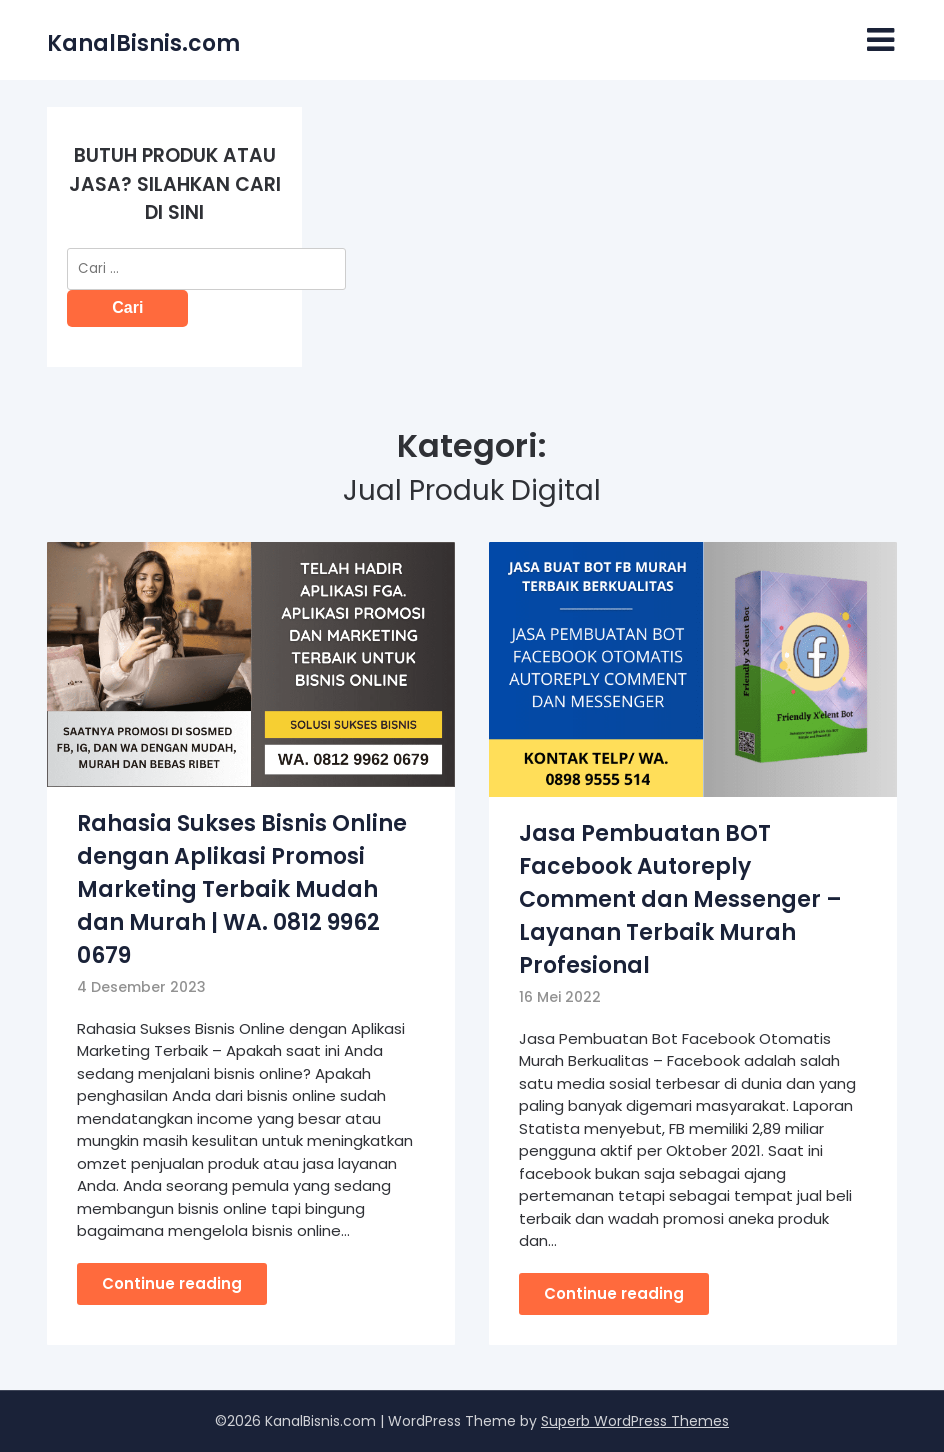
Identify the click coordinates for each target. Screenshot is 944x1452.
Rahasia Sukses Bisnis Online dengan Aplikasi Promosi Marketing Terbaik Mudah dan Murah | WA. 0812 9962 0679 (242, 889)
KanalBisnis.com (143, 43)
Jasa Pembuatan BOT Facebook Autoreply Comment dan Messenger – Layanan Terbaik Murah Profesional (680, 899)
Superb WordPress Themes (635, 1421)
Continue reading (172, 1283)
